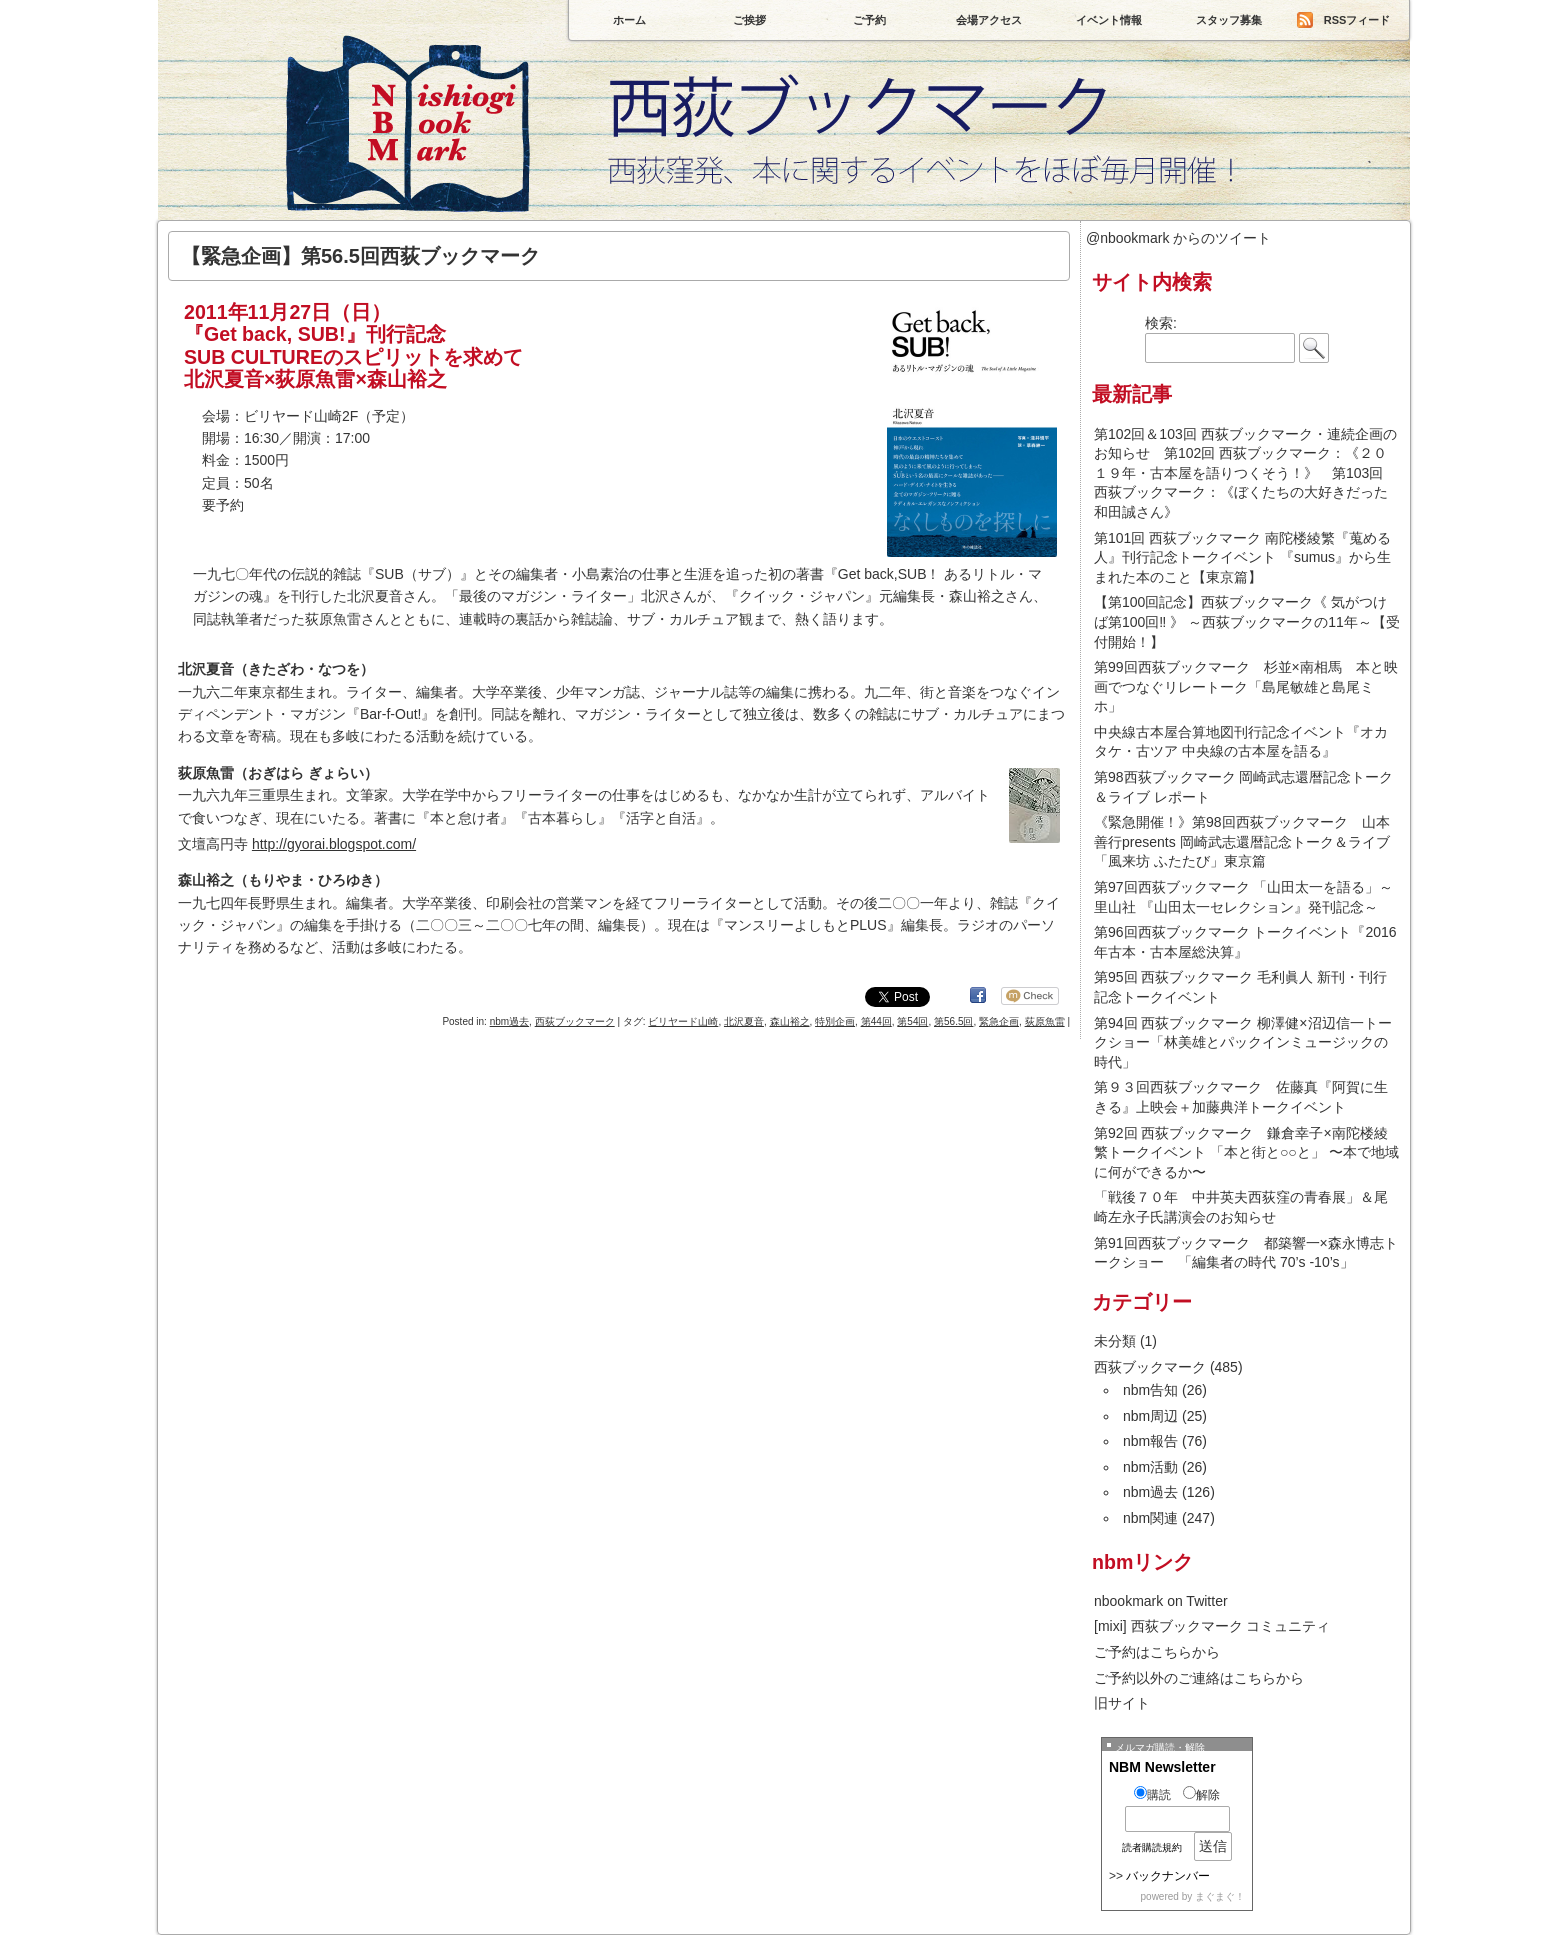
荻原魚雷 (1045, 1021)
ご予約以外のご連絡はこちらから (1199, 1678)
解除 (1201, 1795)
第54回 (912, 1021)
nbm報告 (1150, 1441)
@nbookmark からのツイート (1178, 238)
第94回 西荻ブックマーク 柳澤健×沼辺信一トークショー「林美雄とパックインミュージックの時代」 (1243, 1042)
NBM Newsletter (1162, 1767)
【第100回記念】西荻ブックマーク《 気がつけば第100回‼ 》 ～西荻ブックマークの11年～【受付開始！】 (1247, 621)
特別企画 (835, 1021)
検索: (1161, 323)
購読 (1152, 1795)
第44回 (876, 1021)
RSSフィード (1357, 20)
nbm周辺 (1150, 1416)
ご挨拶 (749, 20)
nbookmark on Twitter (1161, 1601)
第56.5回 (953, 1021)
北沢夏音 (744, 1021)
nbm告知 (1150, 1390)
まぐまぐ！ (1220, 1896)
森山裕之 (790, 1021)
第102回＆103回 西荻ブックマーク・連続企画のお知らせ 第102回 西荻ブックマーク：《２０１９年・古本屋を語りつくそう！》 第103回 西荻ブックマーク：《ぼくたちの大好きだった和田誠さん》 (1245, 473)
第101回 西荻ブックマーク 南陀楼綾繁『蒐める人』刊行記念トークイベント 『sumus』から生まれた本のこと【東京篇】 (1242, 557)
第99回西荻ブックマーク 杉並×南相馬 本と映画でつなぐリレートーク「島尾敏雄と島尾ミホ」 (1246, 686)
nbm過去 (509, 1021)
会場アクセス (989, 20)
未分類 (1115, 1341)
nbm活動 (1150, 1467)
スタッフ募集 (1229, 20)
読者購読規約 (1152, 1847)
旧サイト (1122, 1703)
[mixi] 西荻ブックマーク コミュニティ (1212, 1626)
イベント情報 (1109, 20)
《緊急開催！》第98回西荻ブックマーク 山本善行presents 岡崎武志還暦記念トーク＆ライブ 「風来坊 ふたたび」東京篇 (1242, 841)
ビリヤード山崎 (683, 1021)
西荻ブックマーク (784, 180)
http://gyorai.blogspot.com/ (334, 844)
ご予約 (869, 20)
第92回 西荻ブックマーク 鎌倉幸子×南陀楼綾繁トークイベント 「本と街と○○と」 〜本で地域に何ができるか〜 (1246, 1152)
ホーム (629, 20)
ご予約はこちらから (1157, 1652)
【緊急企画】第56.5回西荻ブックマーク (360, 256)
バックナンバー (1168, 1876)
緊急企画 (999, 1021)
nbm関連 (1150, 1518)
